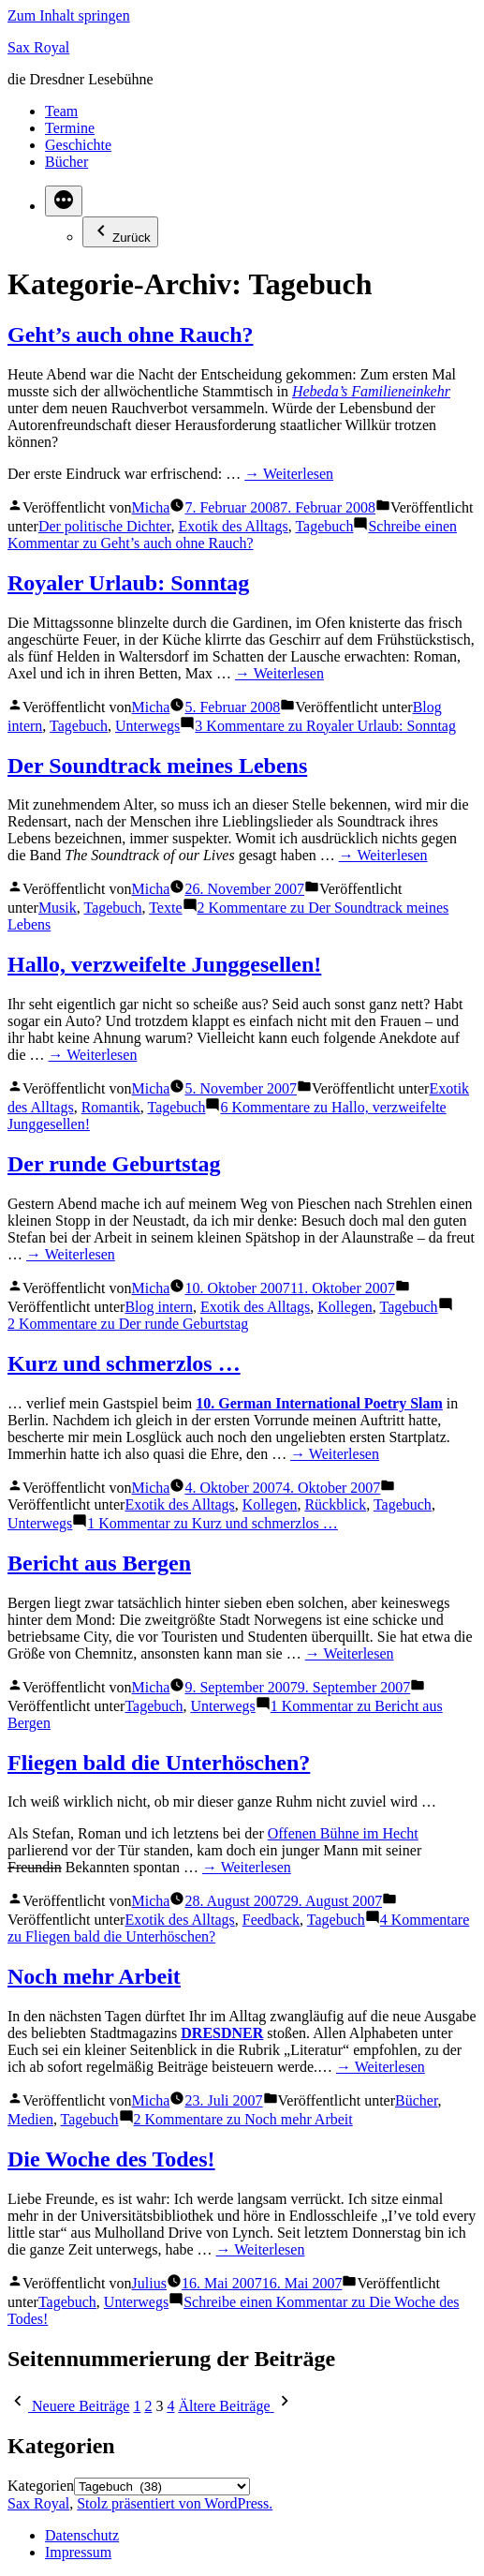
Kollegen (345, 1307)
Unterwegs (147, 726)
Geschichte (78, 145)
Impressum (78, 2552)
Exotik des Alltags (232, 526)
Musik (57, 908)
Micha (151, 507)
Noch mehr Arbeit (94, 1976)
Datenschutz (82, 2535)
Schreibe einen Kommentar (232, 534)
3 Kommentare (325, 726)
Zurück (120, 232)
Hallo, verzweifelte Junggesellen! (164, 964)
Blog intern (158, 1307)
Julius (149, 2283)
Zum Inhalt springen (68, 15)
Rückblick (335, 1504)
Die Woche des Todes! (111, 2159)
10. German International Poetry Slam (319, 1403)
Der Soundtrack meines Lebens (157, 765)
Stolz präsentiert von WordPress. (174, 2503)
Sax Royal (38, 47)
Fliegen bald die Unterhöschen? (158, 1762)
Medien (30, 2119)
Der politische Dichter (104, 526)
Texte (165, 908)
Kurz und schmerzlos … (124, 1363)
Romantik (110, 1107)
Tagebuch (324, 526)
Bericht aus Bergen (99, 1563)
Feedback (271, 1920)
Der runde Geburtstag (114, 1164)
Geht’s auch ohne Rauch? (130, 334)
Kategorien (40, 2486)
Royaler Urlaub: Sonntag (128, 583)
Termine (70, 128)
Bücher (66, 162)
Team (61, 111)
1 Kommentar (212, 1523)
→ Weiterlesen (288, 474)
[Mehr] (63, 201)
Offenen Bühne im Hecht (343, 1833)
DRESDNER (222, 2033)
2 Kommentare (127, 1324)
